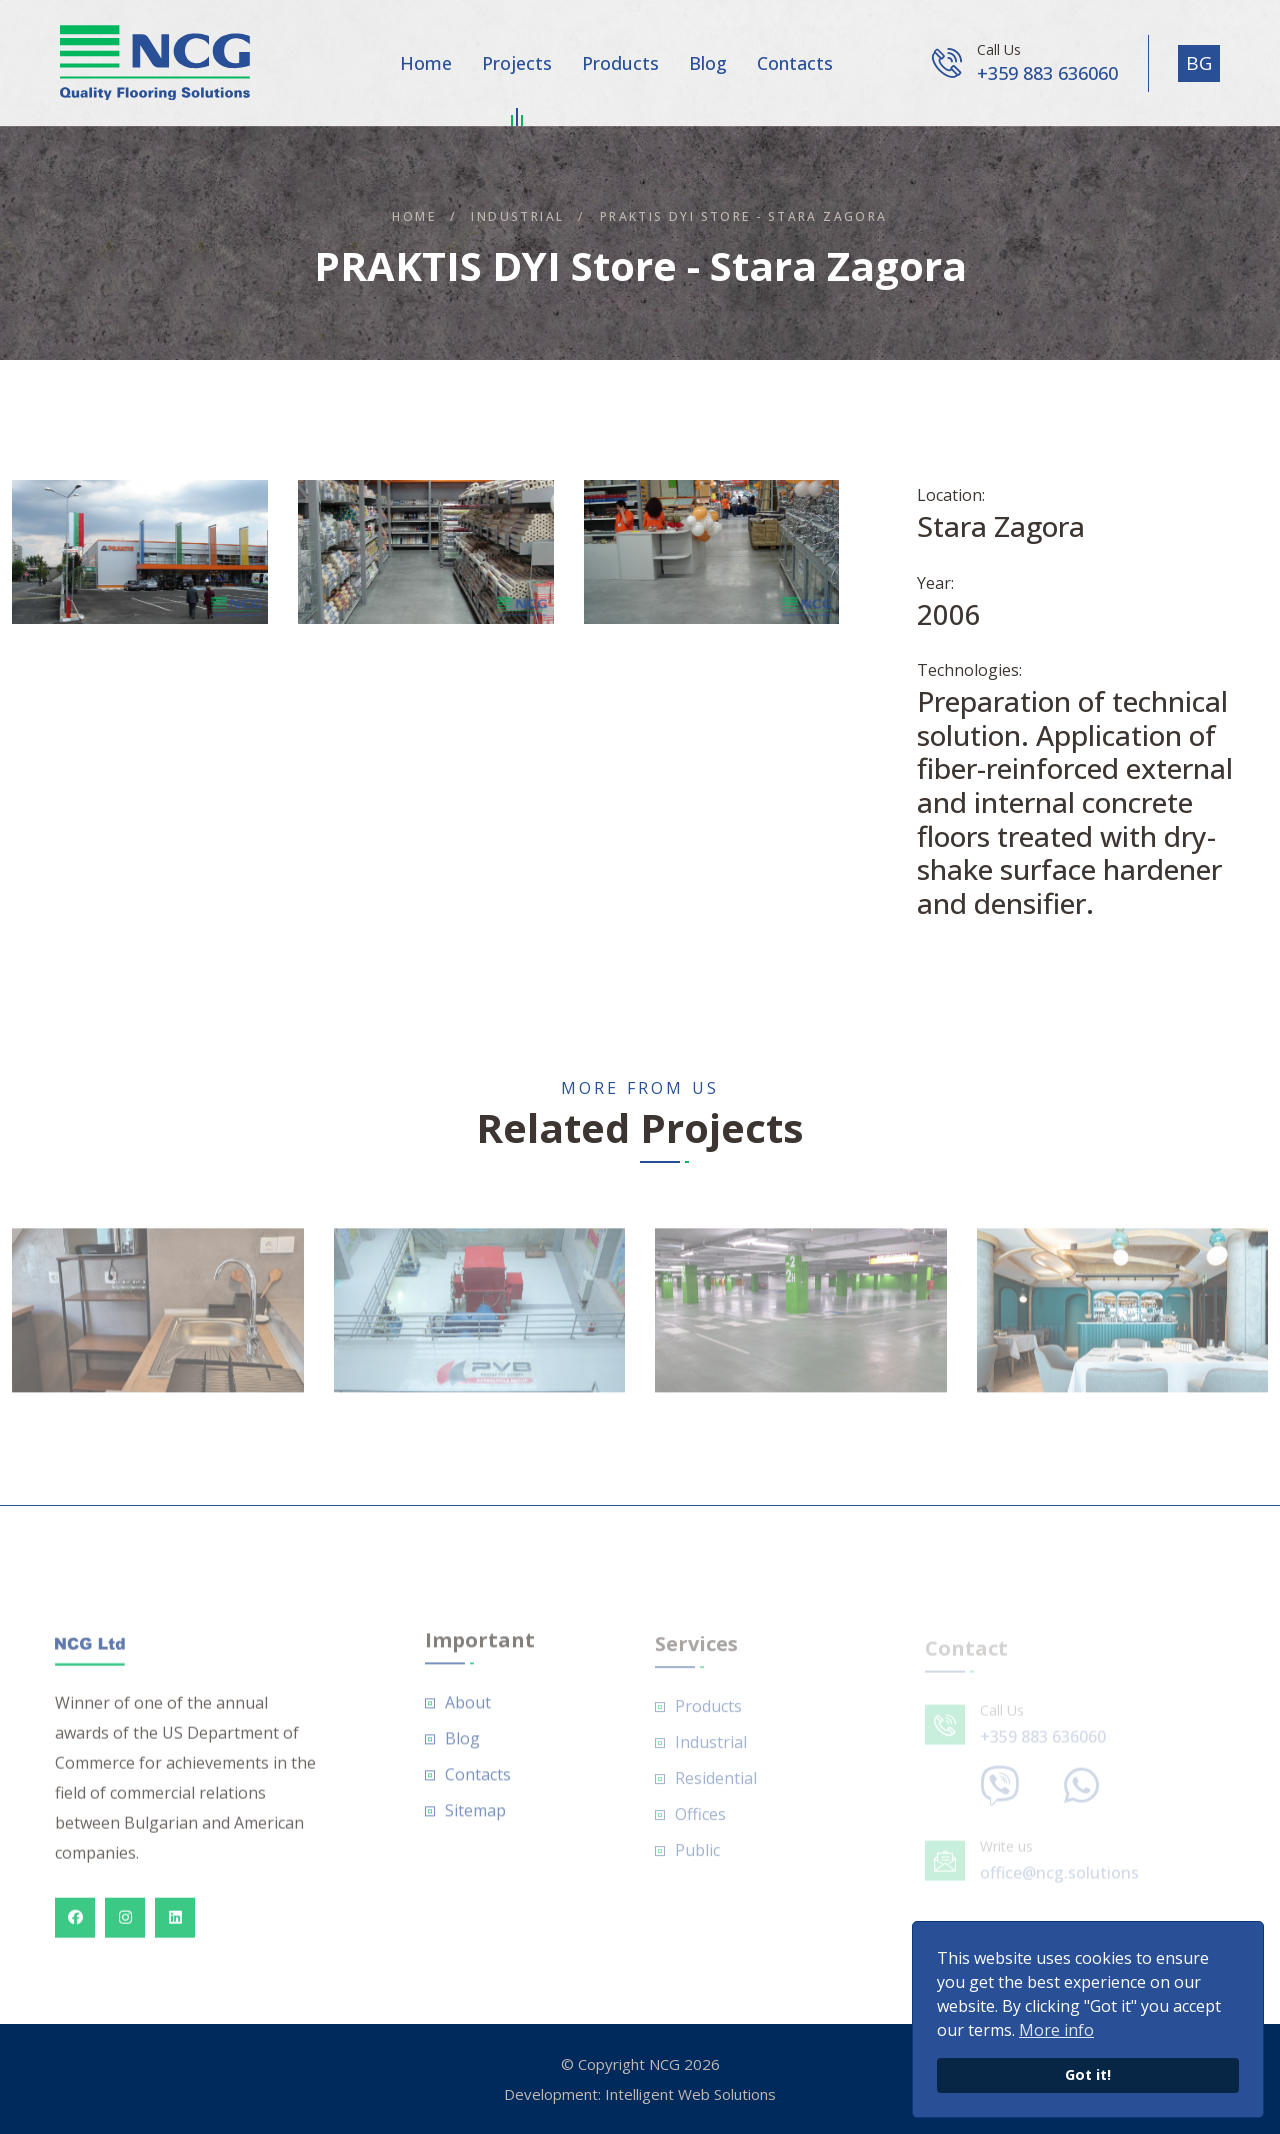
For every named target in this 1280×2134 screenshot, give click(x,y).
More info (1056, 2030)
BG (1199, 63)
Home (426, 63)
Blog (708, 63)
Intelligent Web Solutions (690, 2094)
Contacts (795, 63)
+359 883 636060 (1047, 73)
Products (620, 63)
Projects (517, 67)
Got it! (1088, 2074)
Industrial (517, 216)
